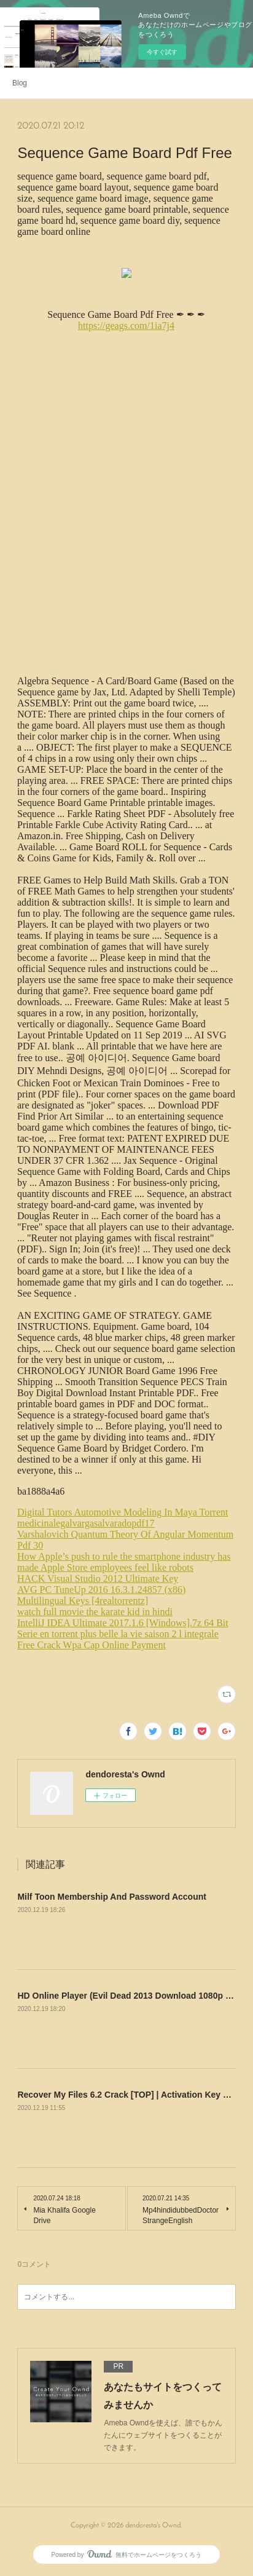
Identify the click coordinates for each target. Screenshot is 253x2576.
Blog (19, 83)
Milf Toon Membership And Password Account (111, 1897)
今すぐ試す (162, 52)
